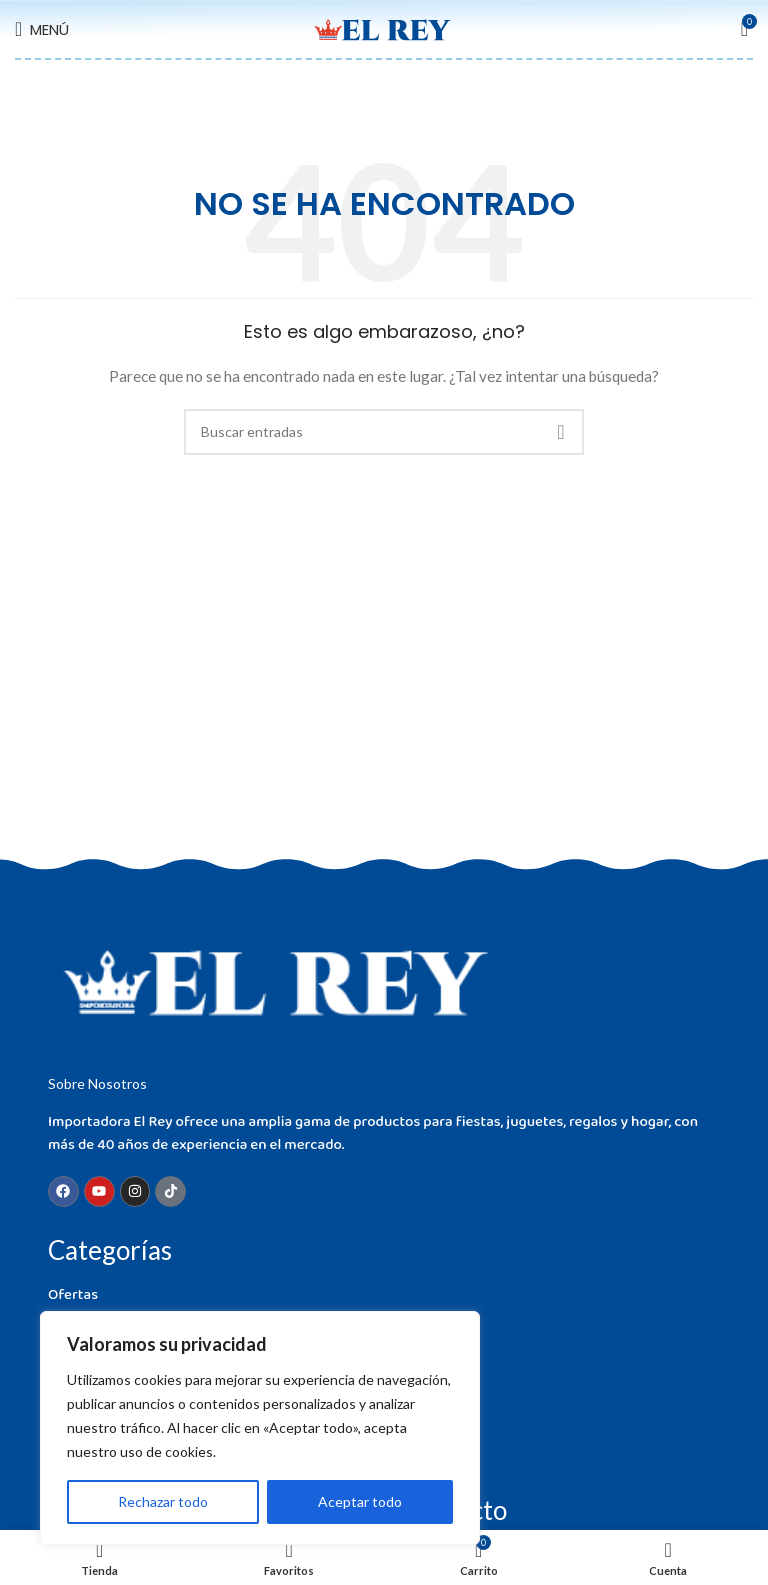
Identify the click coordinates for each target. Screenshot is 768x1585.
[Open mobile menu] (42, 29)
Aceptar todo (360, 1501)
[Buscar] (384, 432)
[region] (260, 1428)
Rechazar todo (163, 1501)
